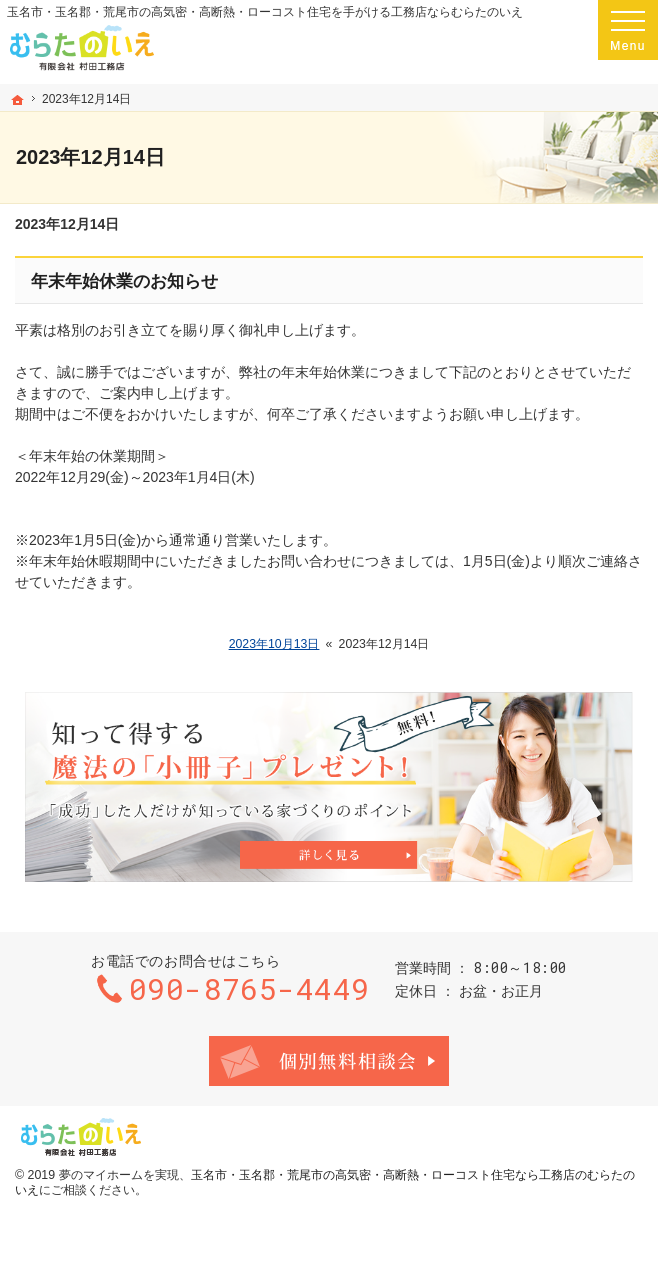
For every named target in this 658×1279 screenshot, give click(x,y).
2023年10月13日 (274, 644)
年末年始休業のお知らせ (124, 281)
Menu (628, 30)
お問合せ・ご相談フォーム (329, 1061)
